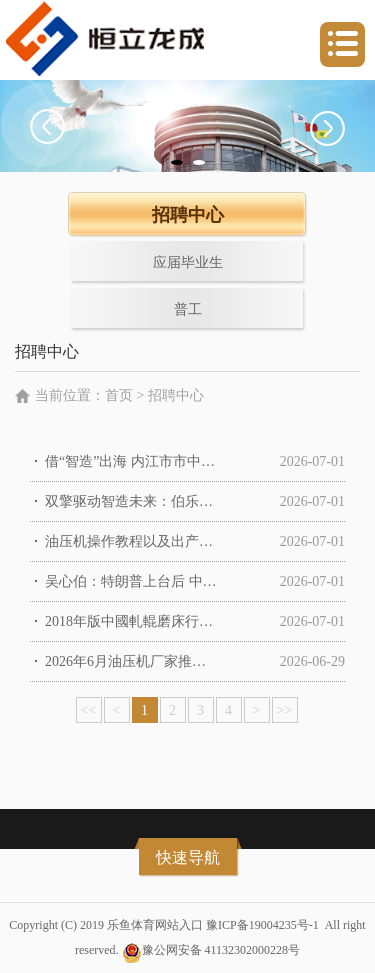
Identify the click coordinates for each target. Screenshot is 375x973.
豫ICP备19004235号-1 (262, 925)
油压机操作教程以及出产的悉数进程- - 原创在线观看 (132, 541)
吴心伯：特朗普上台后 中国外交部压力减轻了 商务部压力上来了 (132, 581)
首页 (119, 395)
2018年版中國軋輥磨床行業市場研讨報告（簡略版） (132, 621)
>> (285, 710)
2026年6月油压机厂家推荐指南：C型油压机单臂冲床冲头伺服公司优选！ (132, 661)
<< (89, 710)
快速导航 (188, 857)
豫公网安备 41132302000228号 (221, 950)
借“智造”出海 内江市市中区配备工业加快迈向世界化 (132, 461)
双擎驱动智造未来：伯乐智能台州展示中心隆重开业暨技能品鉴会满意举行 (132, 501)
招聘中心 (176, 395)
